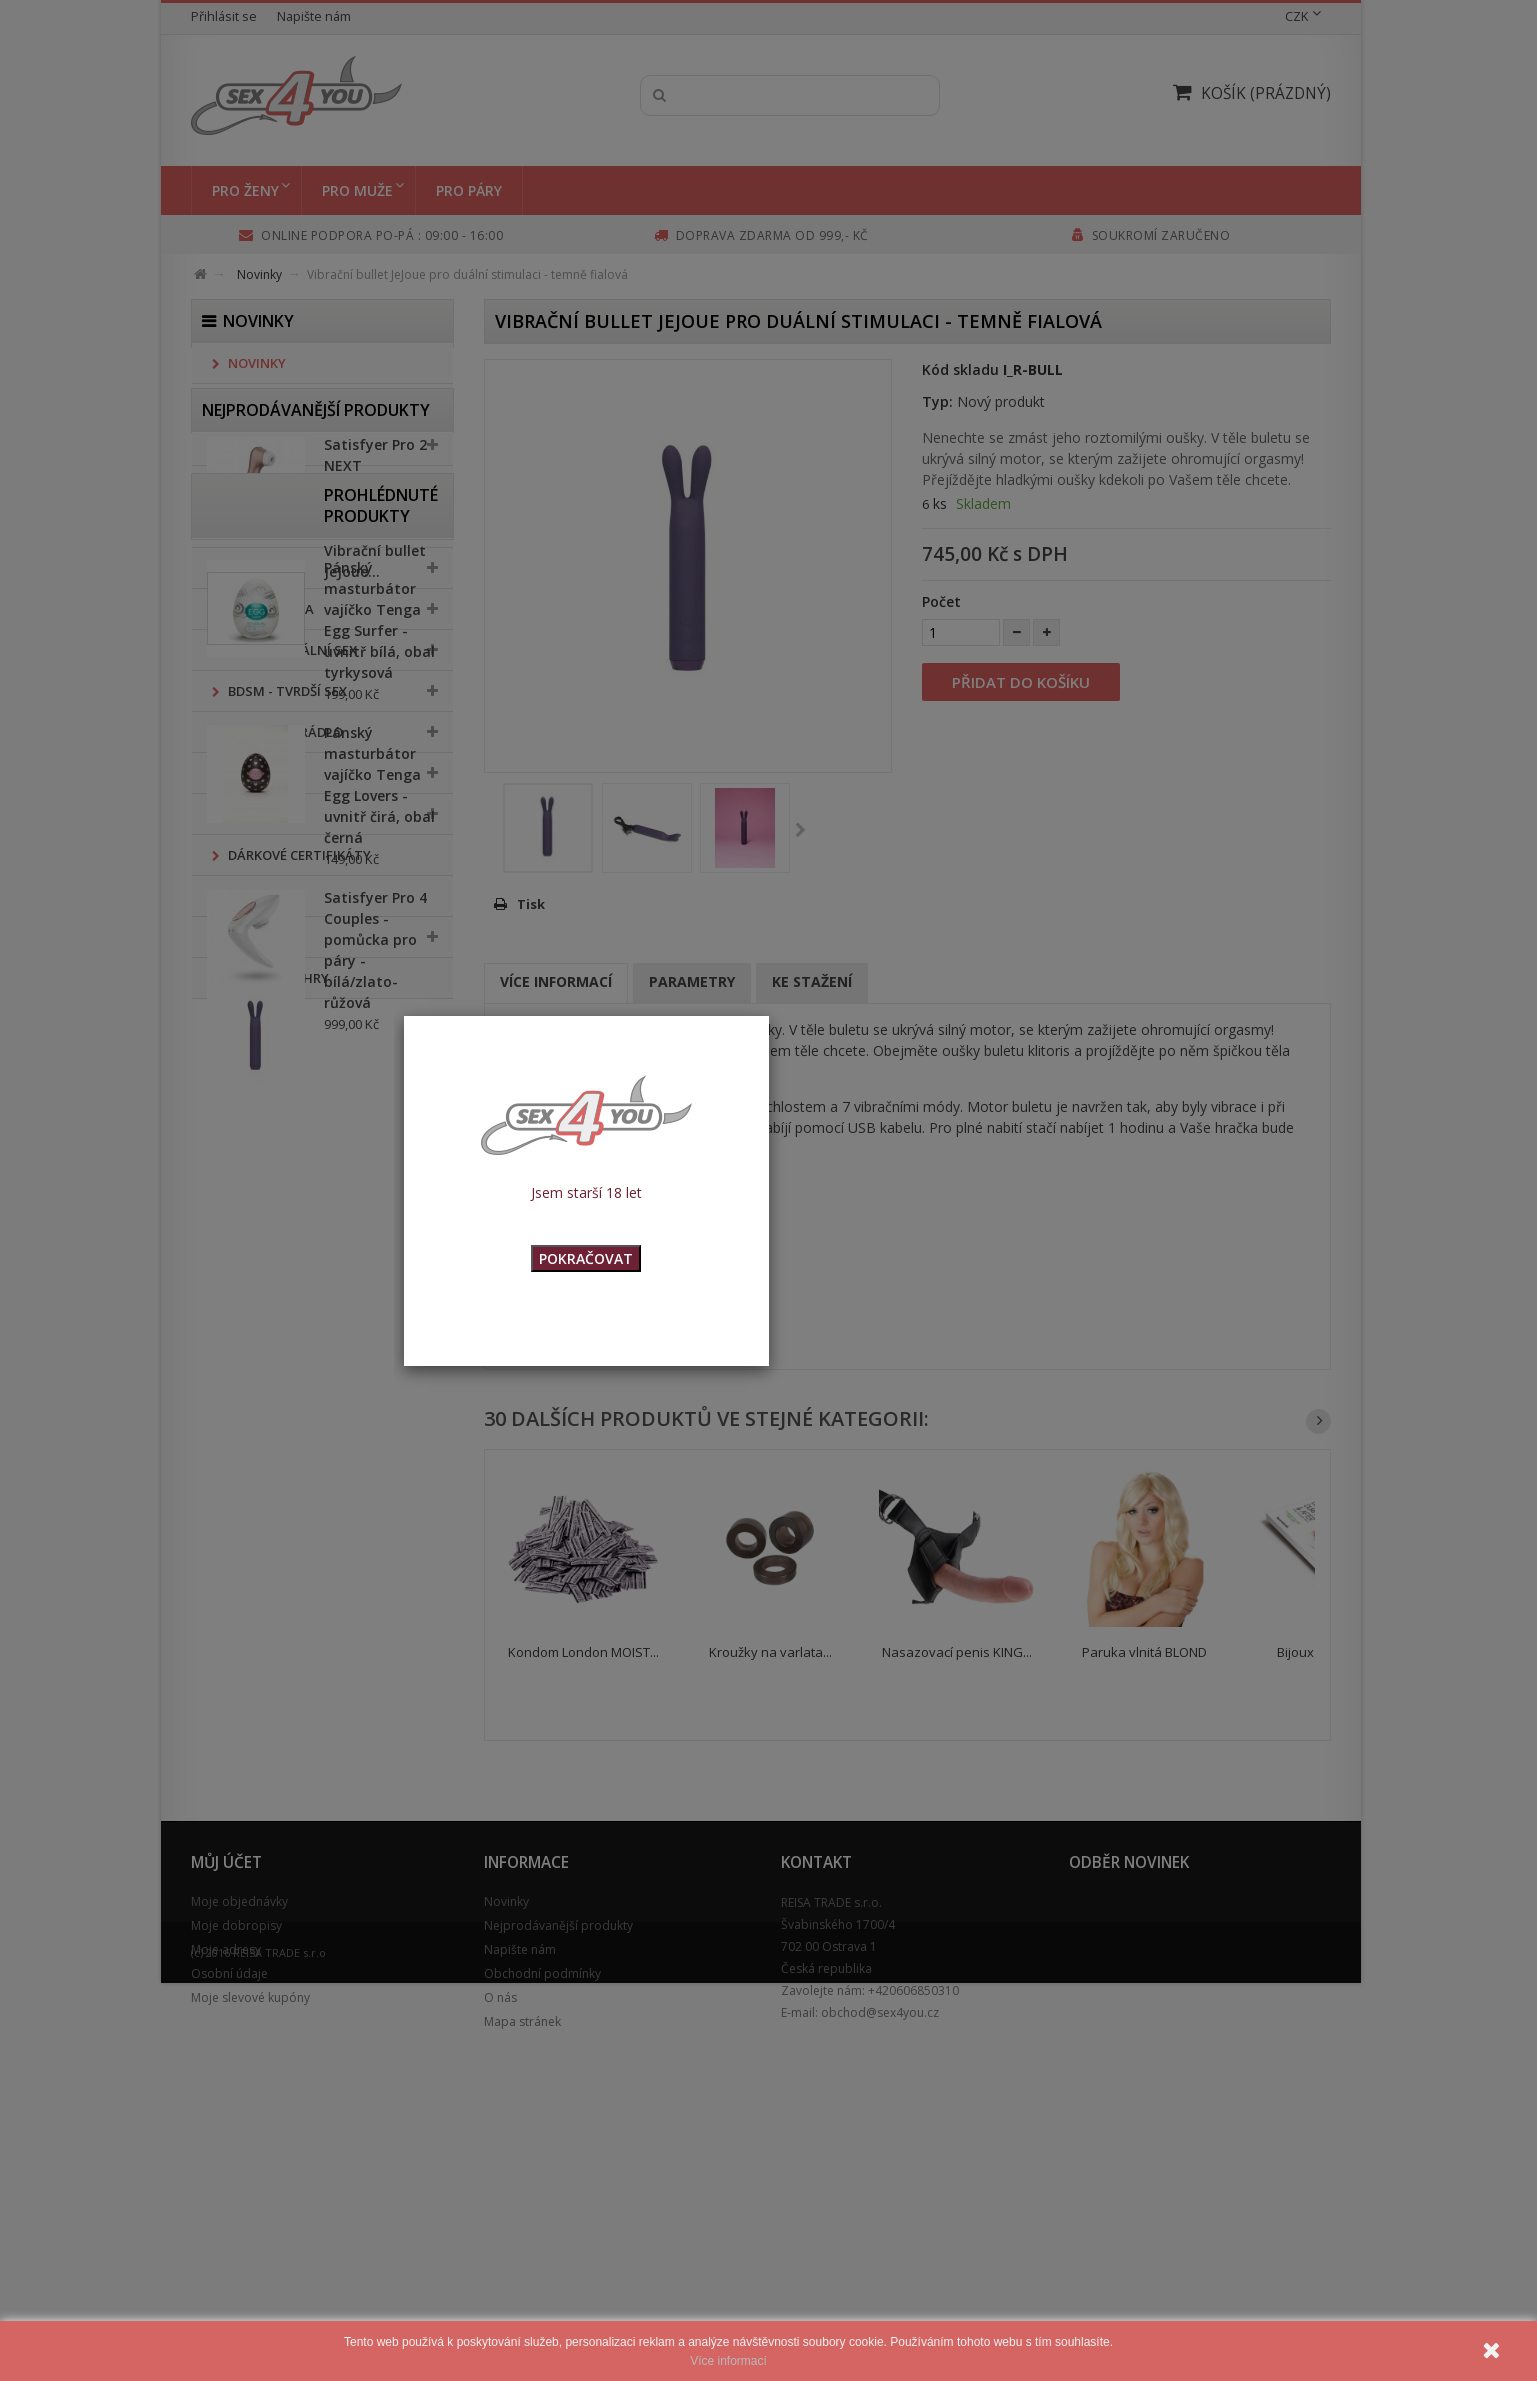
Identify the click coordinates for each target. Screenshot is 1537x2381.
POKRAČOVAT (586, 1258)
